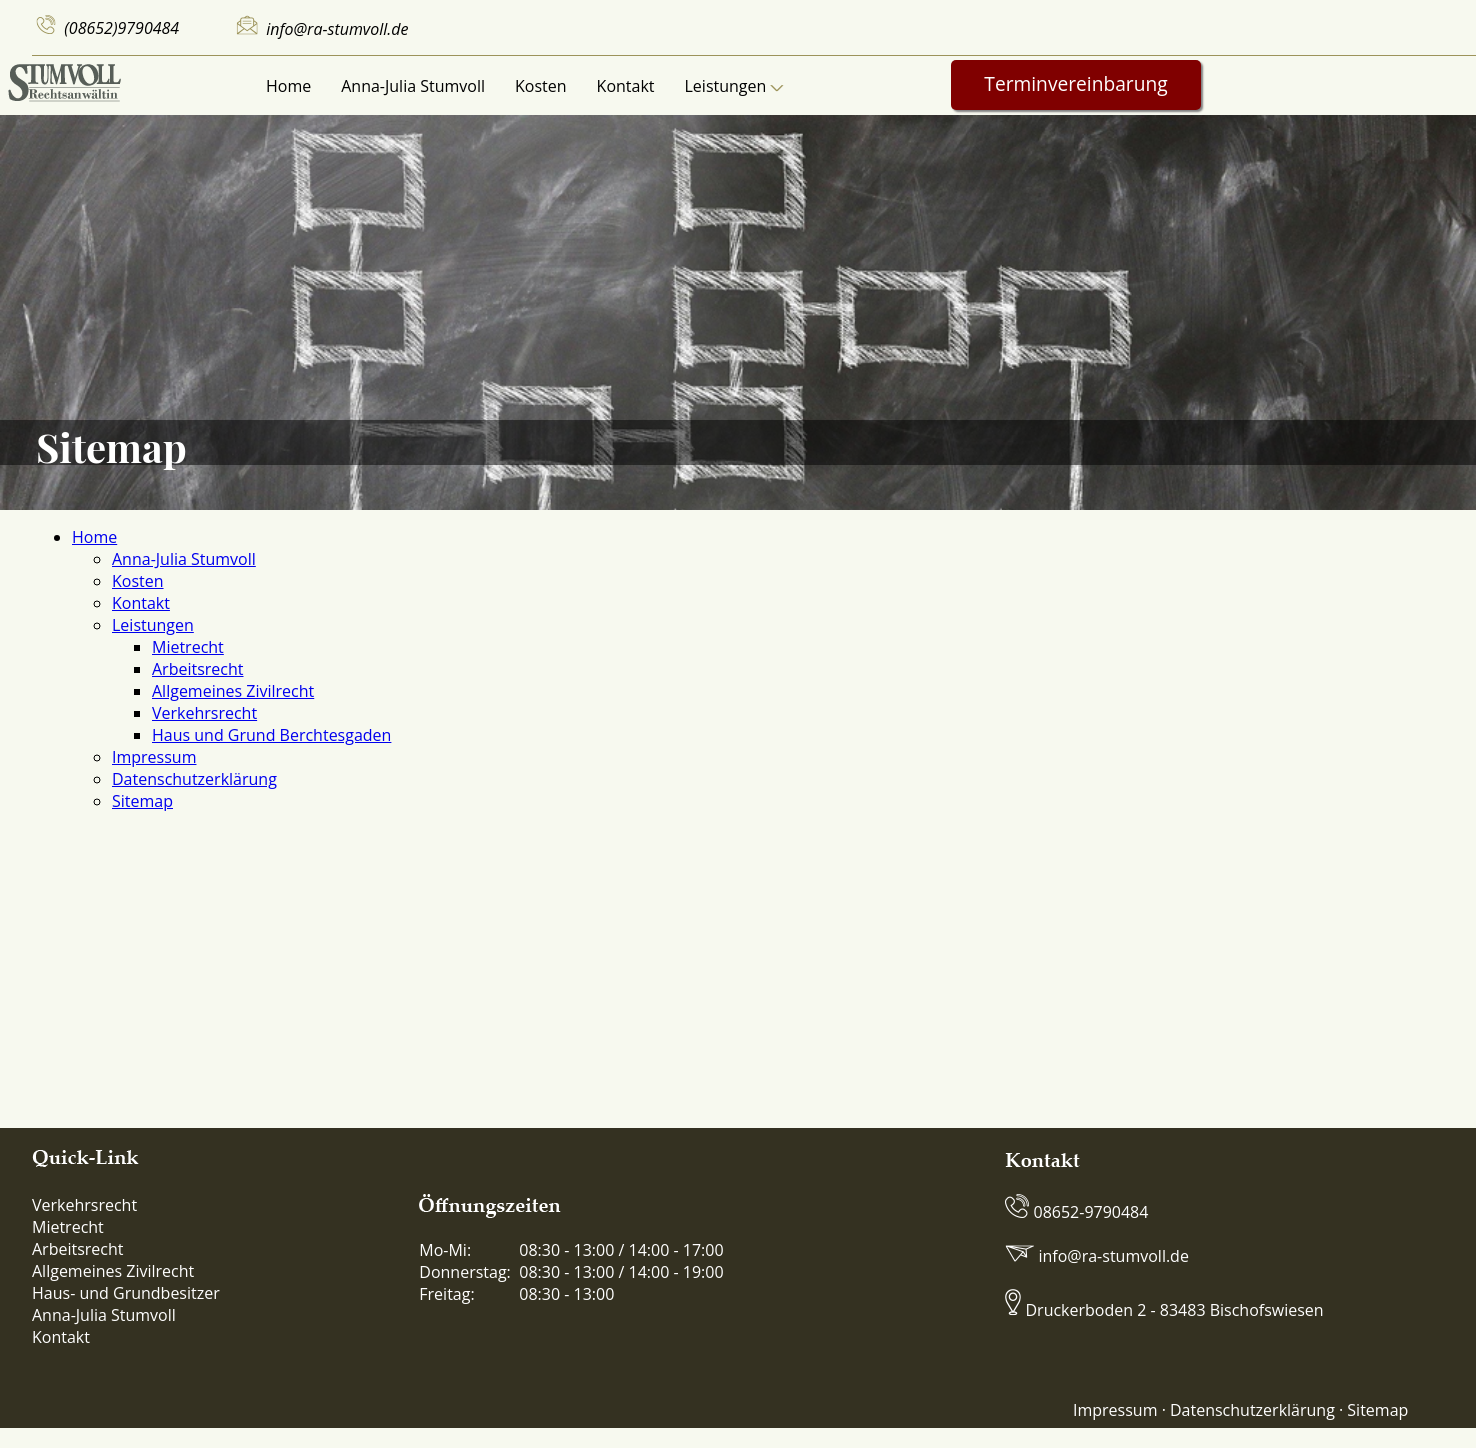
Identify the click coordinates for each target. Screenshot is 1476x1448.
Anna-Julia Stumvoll (413, 86)
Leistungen (735, 86)
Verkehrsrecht (204, 713)
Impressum (154, 757)
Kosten (541, 86)
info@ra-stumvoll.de (337, 29)
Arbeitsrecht (198, 669)
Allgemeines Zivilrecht (233, 691)
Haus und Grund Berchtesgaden (271, 735)
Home (288, 86)
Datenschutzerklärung (194, 779)
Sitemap (142, 801)
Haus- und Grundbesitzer (126, 1293)
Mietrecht (188, 647)
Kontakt (626, 86)
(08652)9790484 (121, 28)
